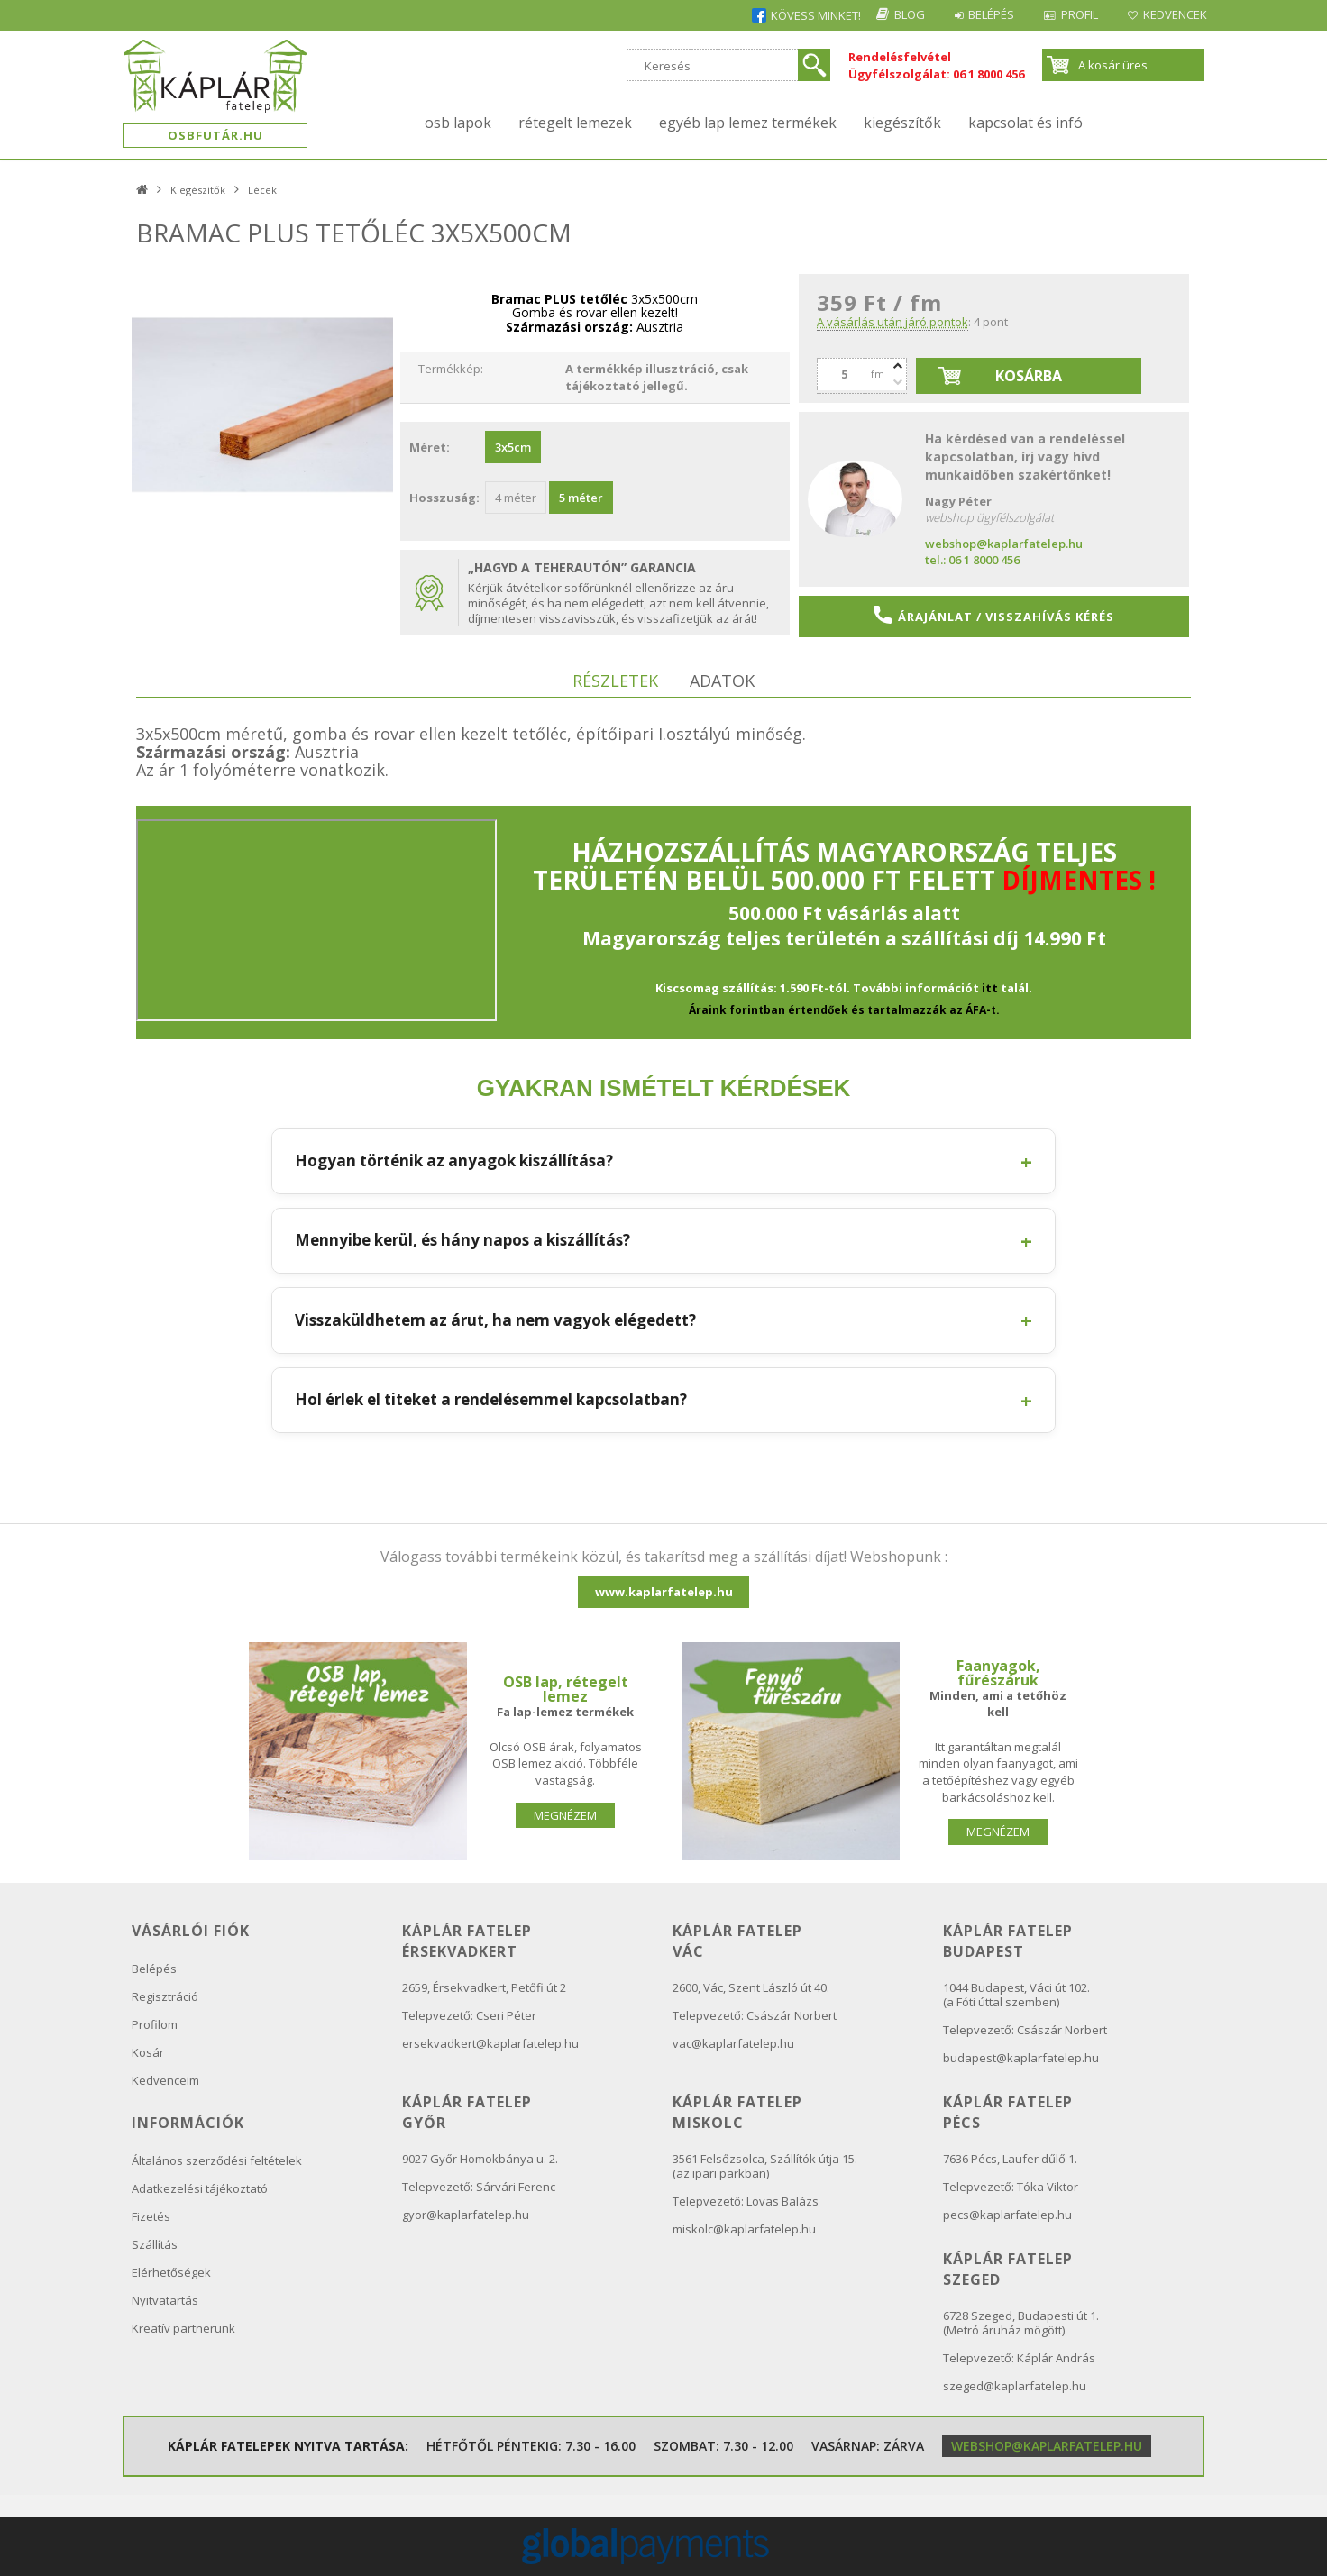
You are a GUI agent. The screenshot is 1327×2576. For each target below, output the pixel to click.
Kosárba (1028, 376)
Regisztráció (165, 1996)
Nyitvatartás (165, 2300)
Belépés (976, 14)
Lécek (262, 189)
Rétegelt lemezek (575, 122)
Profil (1070, 14)
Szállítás (155, 2244)
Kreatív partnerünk (183, 2328)
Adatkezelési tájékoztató (200, 2188)
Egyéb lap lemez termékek (748, 122)
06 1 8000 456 (988, 74)
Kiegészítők (902, 122)
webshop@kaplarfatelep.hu (1004, 543)
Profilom (155, 2024)
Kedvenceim (165, 2080)
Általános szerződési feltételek (217, 2160)
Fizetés (151, 2216)
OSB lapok (458, 122)
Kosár (148, 2052)
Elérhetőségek (171, 2272)
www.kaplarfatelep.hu (664, 1592)
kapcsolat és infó (1025, 122)
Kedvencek (1172, 14)
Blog (888, 14)
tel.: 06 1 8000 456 (972, 560)
